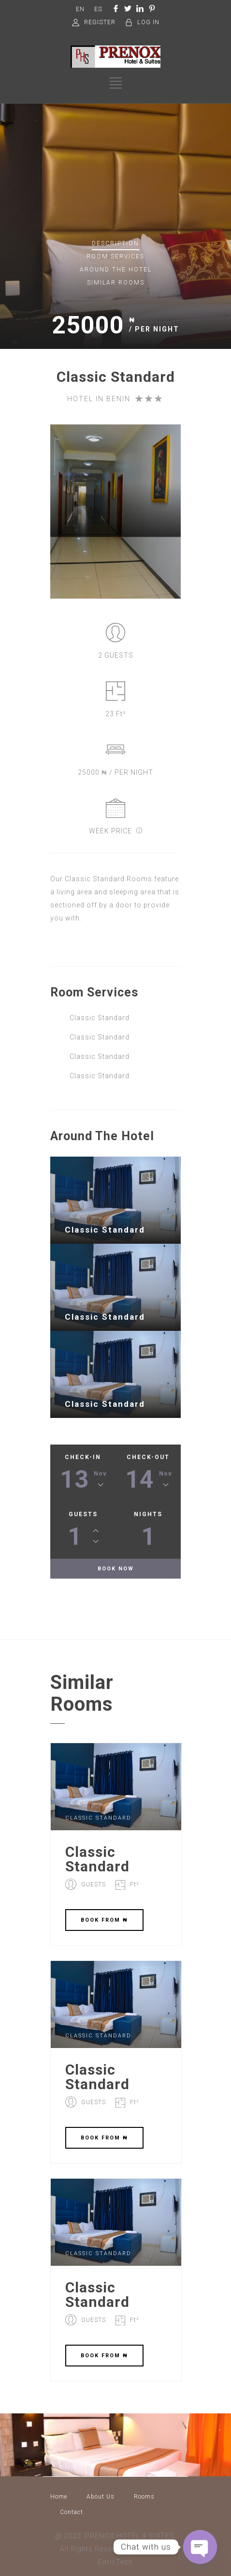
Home (58, 2496)
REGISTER (100, 22)
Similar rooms (115, 282)
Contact (71, 2512)
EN (80, 9)
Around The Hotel (116, 269)
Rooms (144, 2496)
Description (115, 243)
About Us (101, 2496)
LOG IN (148, 22)
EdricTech (115, 2562)
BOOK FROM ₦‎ (104, 1920)
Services (115, 256)
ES (98, 9)
